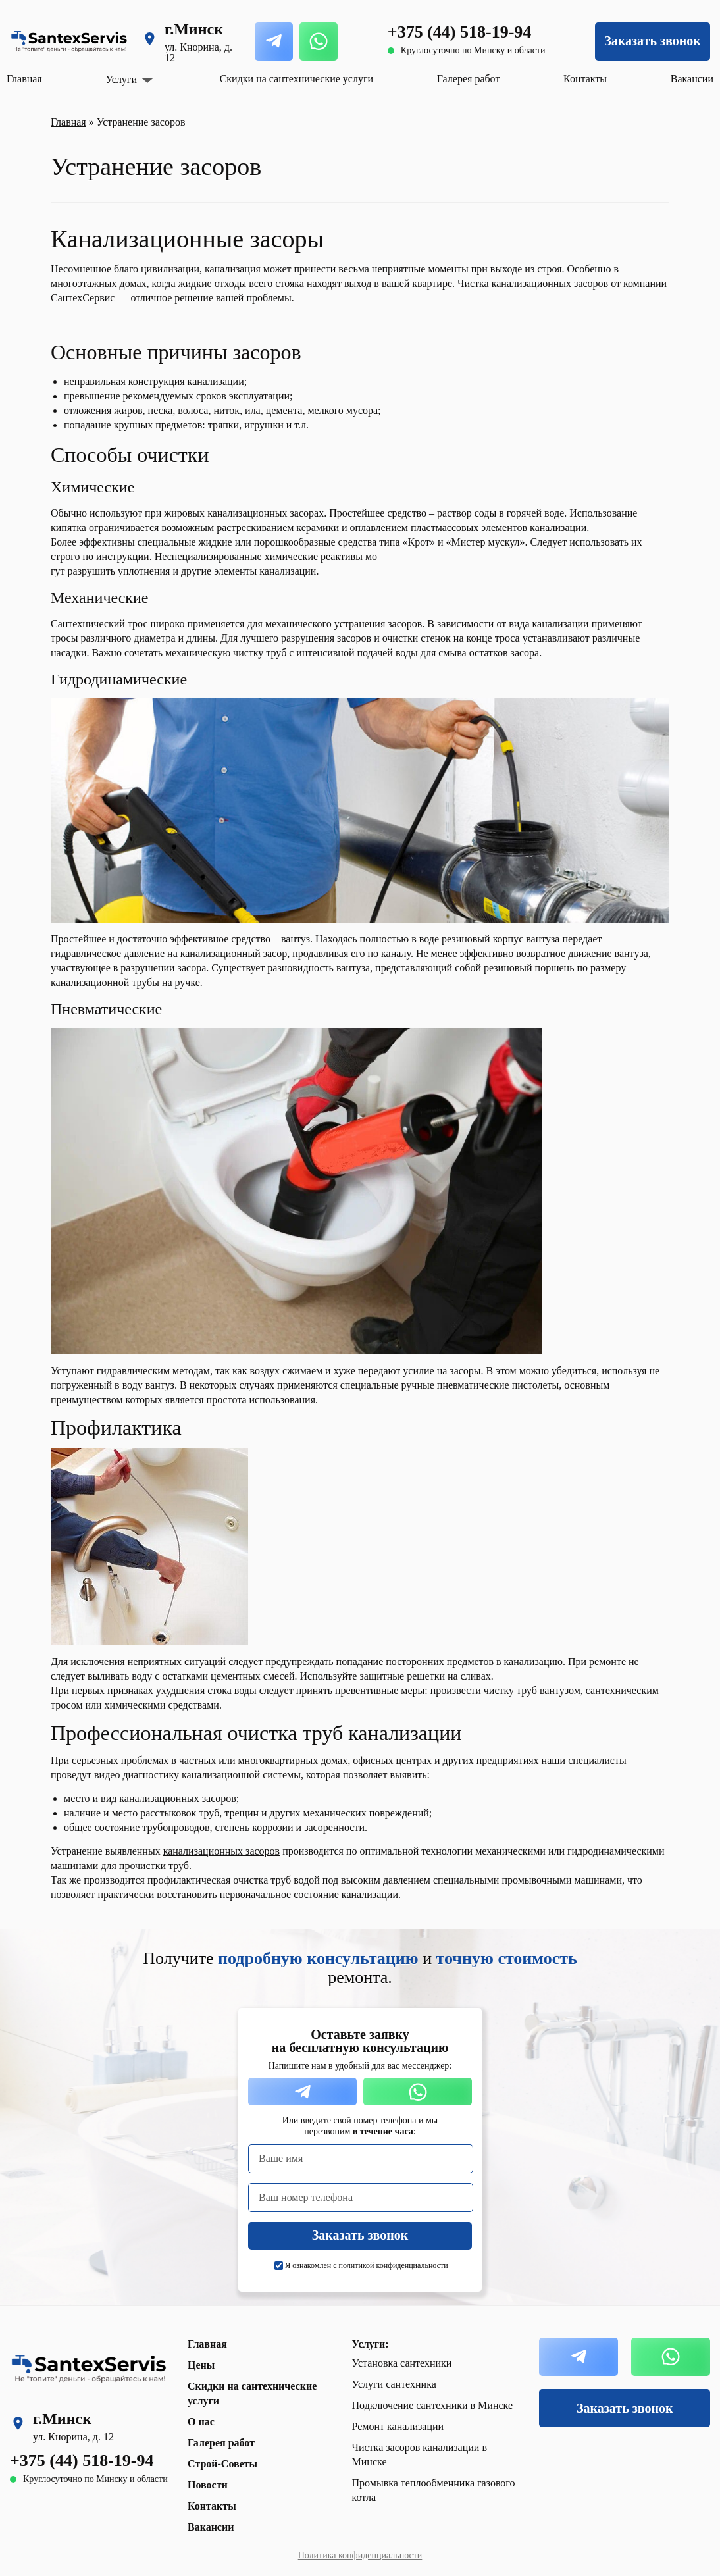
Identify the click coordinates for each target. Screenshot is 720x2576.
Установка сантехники (402, 2363)
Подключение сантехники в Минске (432, 2405)
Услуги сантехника (394, 2384)
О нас (201, 2421)
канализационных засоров (221, 1851)
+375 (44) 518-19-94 (459, 31)
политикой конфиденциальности (393, 2265)
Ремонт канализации (398, 2426)
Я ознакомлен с (366, 2265)
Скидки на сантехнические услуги (296, 78)
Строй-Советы (222, 2463)
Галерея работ (468, 78)
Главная (24, 78)
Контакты (585, 78)
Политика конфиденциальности (360, 2555)
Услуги (121, 79)
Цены (201, 2365)
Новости (208, 2484)
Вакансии (692, 78)
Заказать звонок (652, 41)
